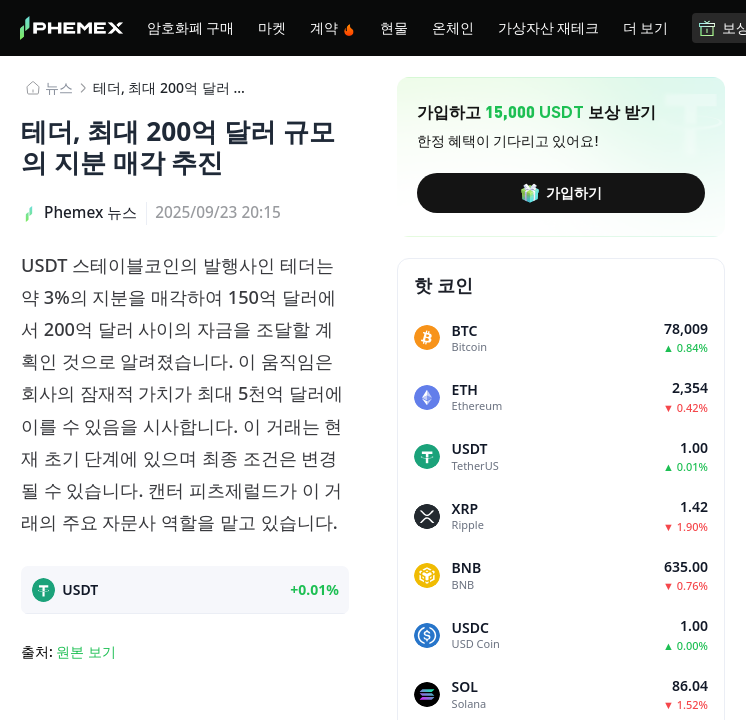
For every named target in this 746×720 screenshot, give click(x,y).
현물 (394, 27)
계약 (333, 27)
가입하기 (561, 193)
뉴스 (59, 87)
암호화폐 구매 (190, 27)
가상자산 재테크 (548, 27)
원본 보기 (86, 651)
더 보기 (645, 27)
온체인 (453, 27)
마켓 (272, 27)
